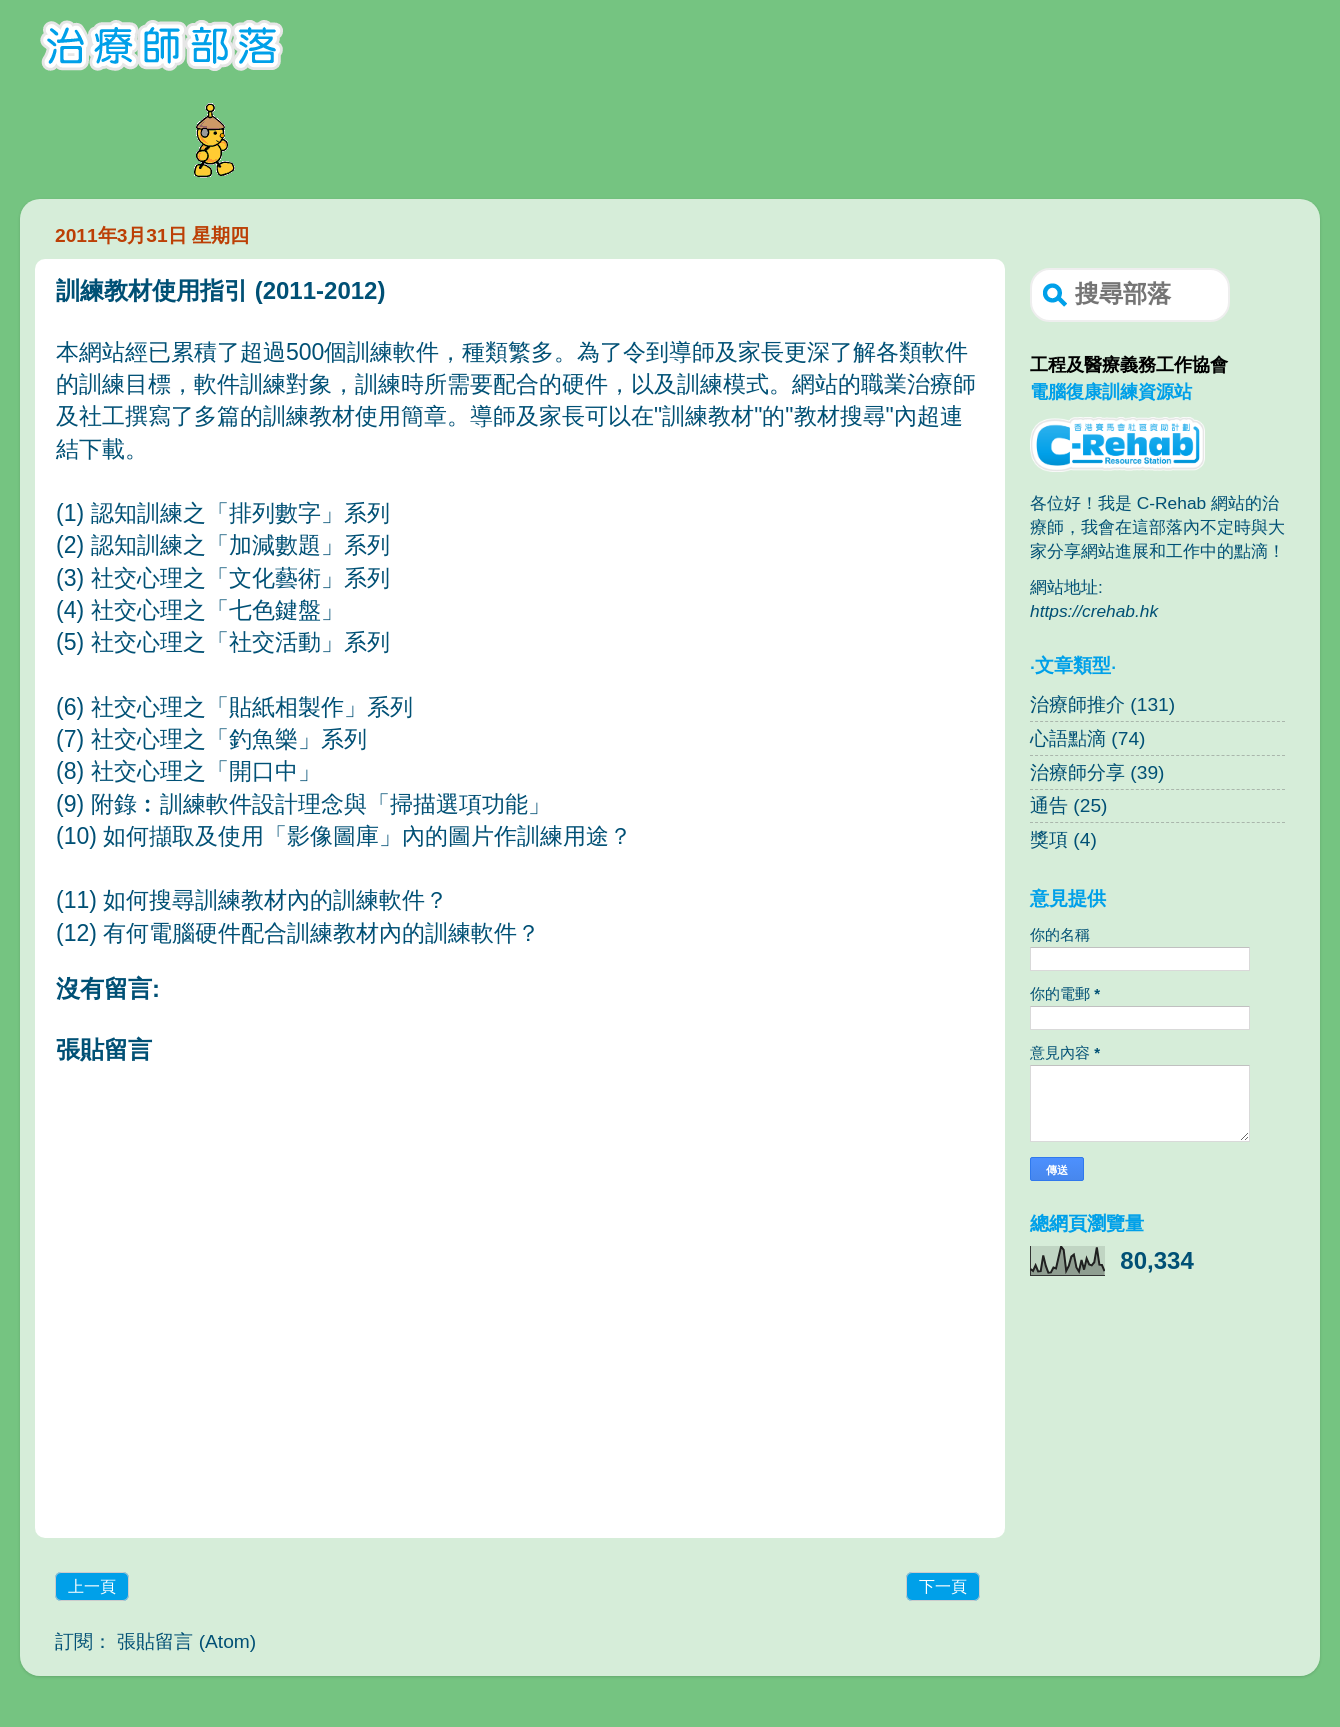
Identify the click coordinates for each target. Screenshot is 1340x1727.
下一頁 (943, 1586)
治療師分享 (1077, 772)
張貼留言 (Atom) (186, 1641)
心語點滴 (1068, 738)
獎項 (1049, 839)
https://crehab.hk (1094, 611)
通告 (1049, 805)
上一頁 (92, 1586)
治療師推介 (1077, 704)
